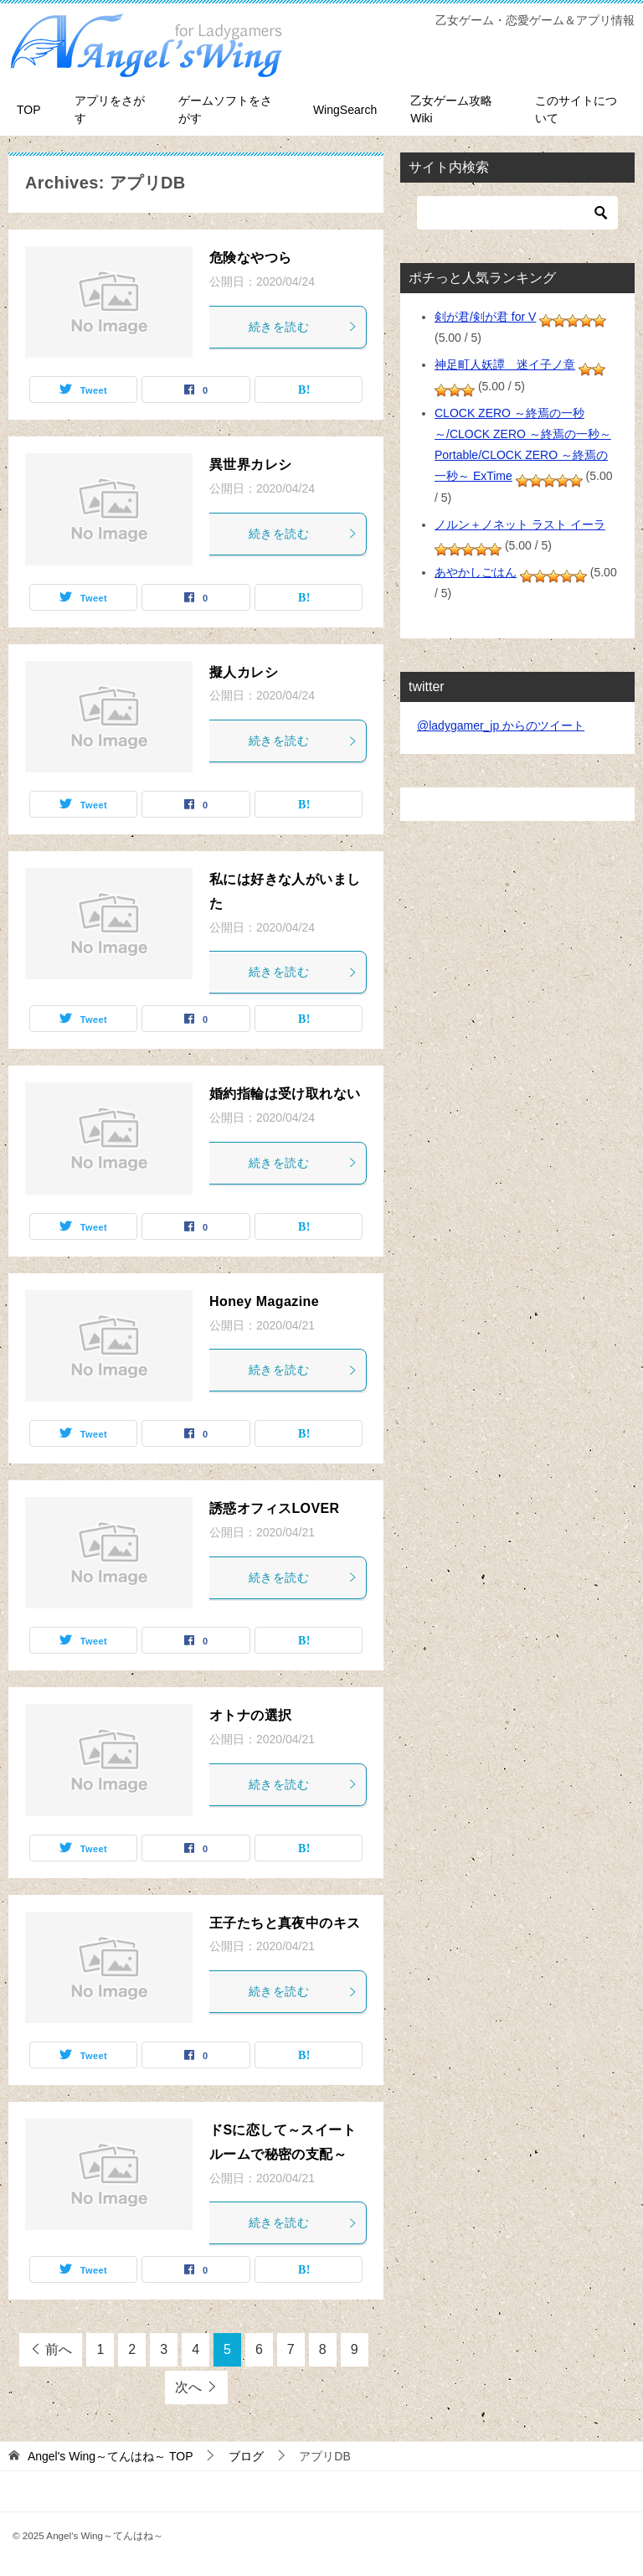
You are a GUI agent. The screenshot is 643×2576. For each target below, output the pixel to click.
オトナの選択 (250, 1715)
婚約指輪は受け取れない (284, 1094)
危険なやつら (250, 257)
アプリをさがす (110, 109)
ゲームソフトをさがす (225, 109)
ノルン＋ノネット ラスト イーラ (520, 524)
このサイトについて (576, 109)
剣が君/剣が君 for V (485, 316)
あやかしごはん (476, 572)
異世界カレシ (250, 464)
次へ (188, 2387)
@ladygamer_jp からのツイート (500, 725)
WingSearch (345, 109)
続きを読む (303, 326)
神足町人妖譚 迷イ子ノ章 (505, 364)
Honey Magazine (264, 1301)
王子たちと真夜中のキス (284, 1923)
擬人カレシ (243, 672)
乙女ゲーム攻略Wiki (451, 109)
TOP (29, 109)
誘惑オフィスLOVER (274, 1508)
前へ (58, 2349)
